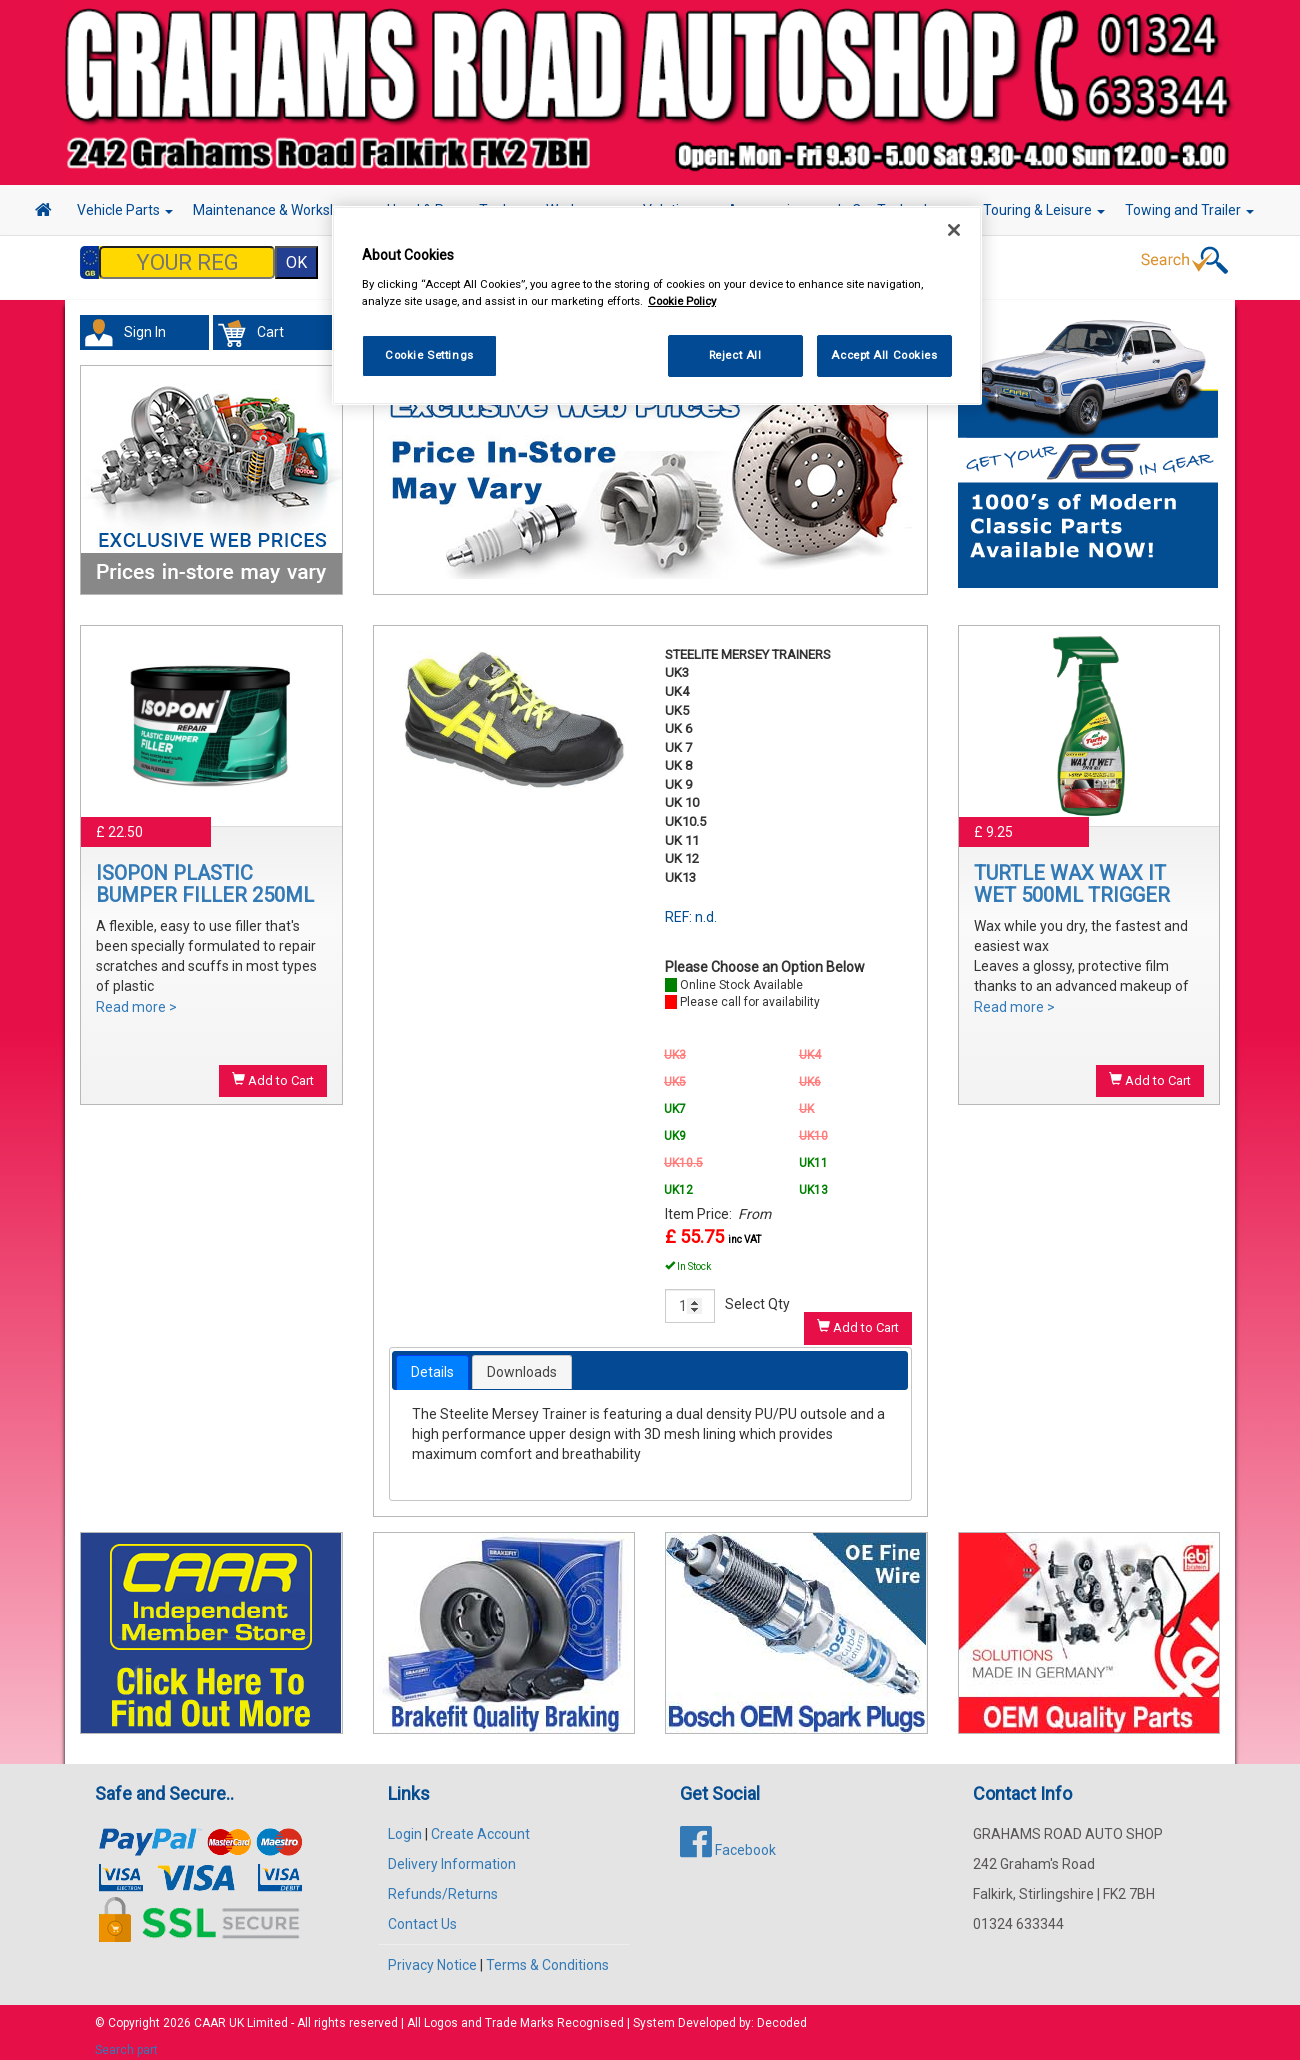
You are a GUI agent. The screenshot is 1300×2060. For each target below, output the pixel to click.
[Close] (954, 230)
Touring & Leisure (1044, 210)
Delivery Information (452, 1854)
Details (432, 1362)
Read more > (136, 997)
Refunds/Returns (443, 1884)
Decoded (782, 2013)
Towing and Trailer (1189, 210)
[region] (657, 305)
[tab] (432, 1362)
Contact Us (422, 1914)
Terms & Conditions (547, 1955)
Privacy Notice (432, 1955)
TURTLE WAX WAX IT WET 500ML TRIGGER (1072, 874)
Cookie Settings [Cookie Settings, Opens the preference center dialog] (429, 355)
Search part (126, 2040)
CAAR (210, 2013)
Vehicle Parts (125, 210)
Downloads (522, 1362)
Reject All (735, 355)
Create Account (480, 1824)
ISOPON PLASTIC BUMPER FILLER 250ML (205, 874)
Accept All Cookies (884, 355)
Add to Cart (273, 1070)
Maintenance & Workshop (280, 210)
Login (405, 1824)
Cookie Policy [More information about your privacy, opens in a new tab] (682, 301)
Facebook (728, 1840)
